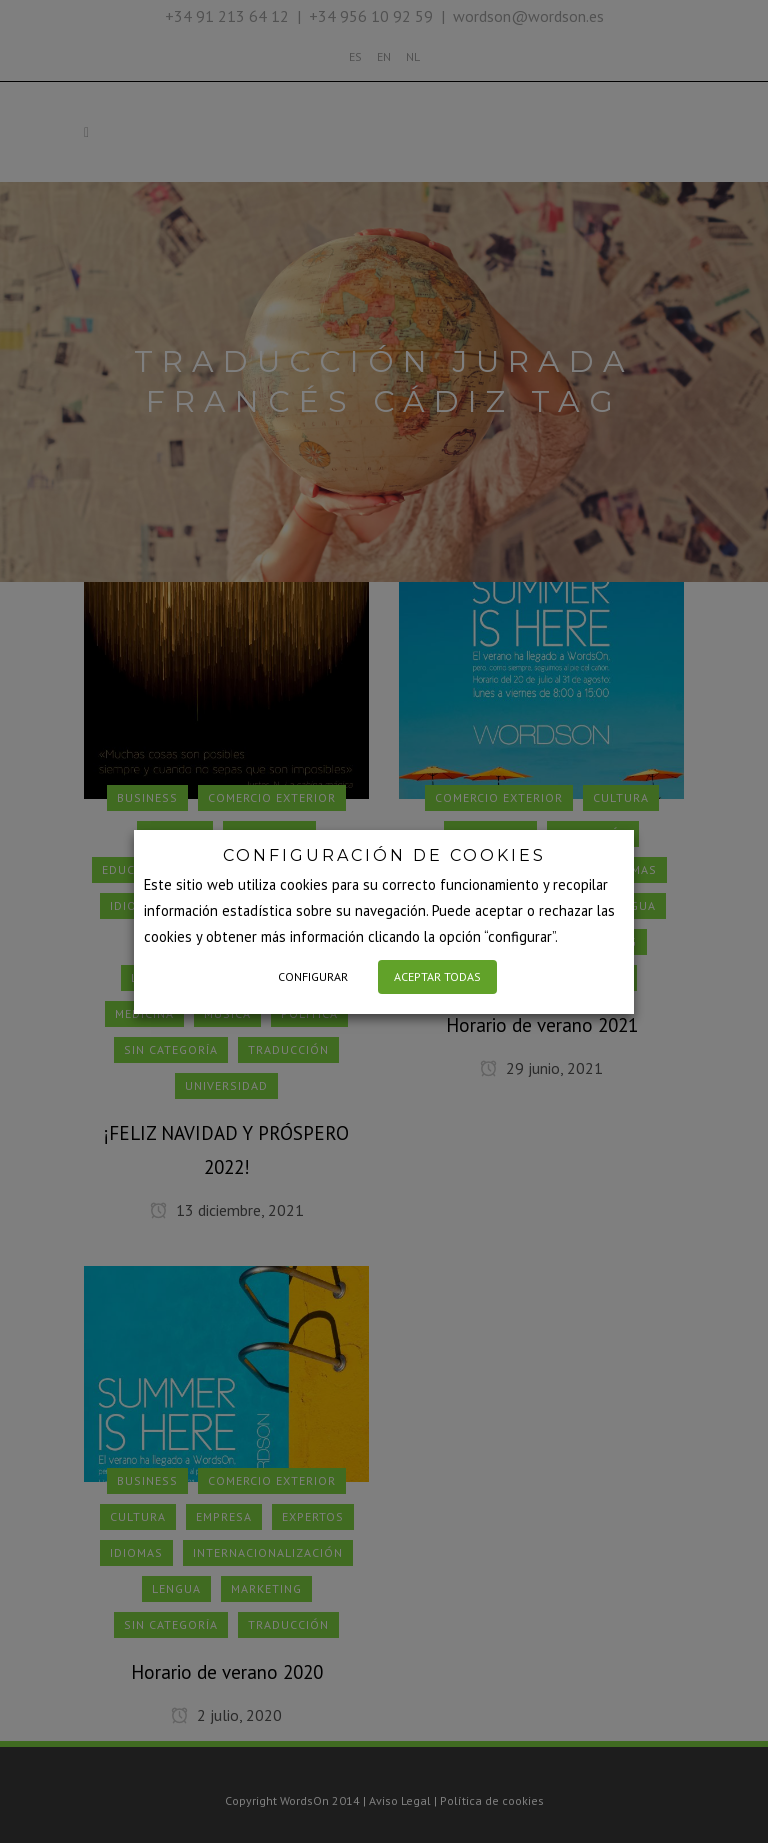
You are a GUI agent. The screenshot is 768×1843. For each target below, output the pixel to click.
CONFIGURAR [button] (313, 976)
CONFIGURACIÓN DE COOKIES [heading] (384, 855)
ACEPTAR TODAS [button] (437, 976)
